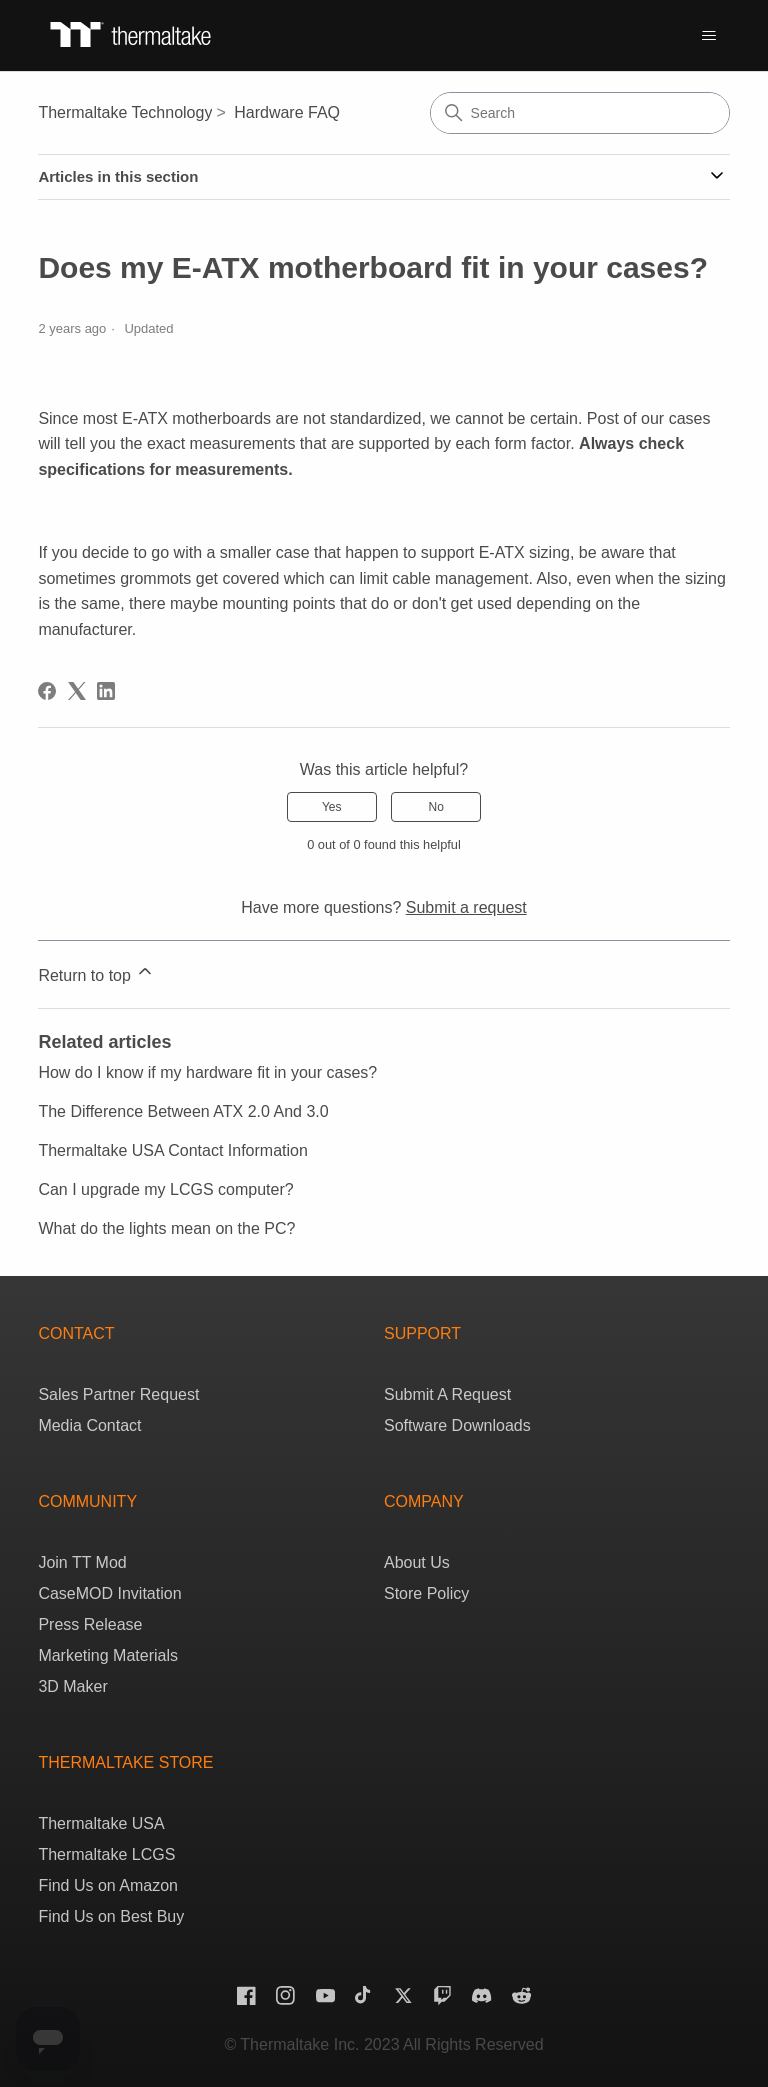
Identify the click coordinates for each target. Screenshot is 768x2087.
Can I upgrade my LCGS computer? (165, 1189)
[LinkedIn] (106, 691)
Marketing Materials (108, 1655)
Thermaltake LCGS (106, 1854)
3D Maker (72, 1686)
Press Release (90, 1624)
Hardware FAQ (287, 112)
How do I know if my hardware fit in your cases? (207, 1072)
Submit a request (466, 907)
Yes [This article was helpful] (332, 807)
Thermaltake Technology (125, 112)
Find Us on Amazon (108, 1885)
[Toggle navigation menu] (709, 36)
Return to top (96, 972)
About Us (417, 1562)
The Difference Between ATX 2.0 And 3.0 (183, 1111)
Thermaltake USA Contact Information (172, 1150)
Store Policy (426, 1593)
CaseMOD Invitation (109, 1593)
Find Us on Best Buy (111, 1916)
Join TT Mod (82, 1562)
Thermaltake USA (101, 1823)
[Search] (580, 113)
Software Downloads (457, 1425)
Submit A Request (447, 1394)
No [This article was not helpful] (436, 807)
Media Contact (89, 1425)
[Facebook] (47, 691)
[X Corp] (77, 691)
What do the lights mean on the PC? (166, 1228)
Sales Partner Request (118, 1394)
